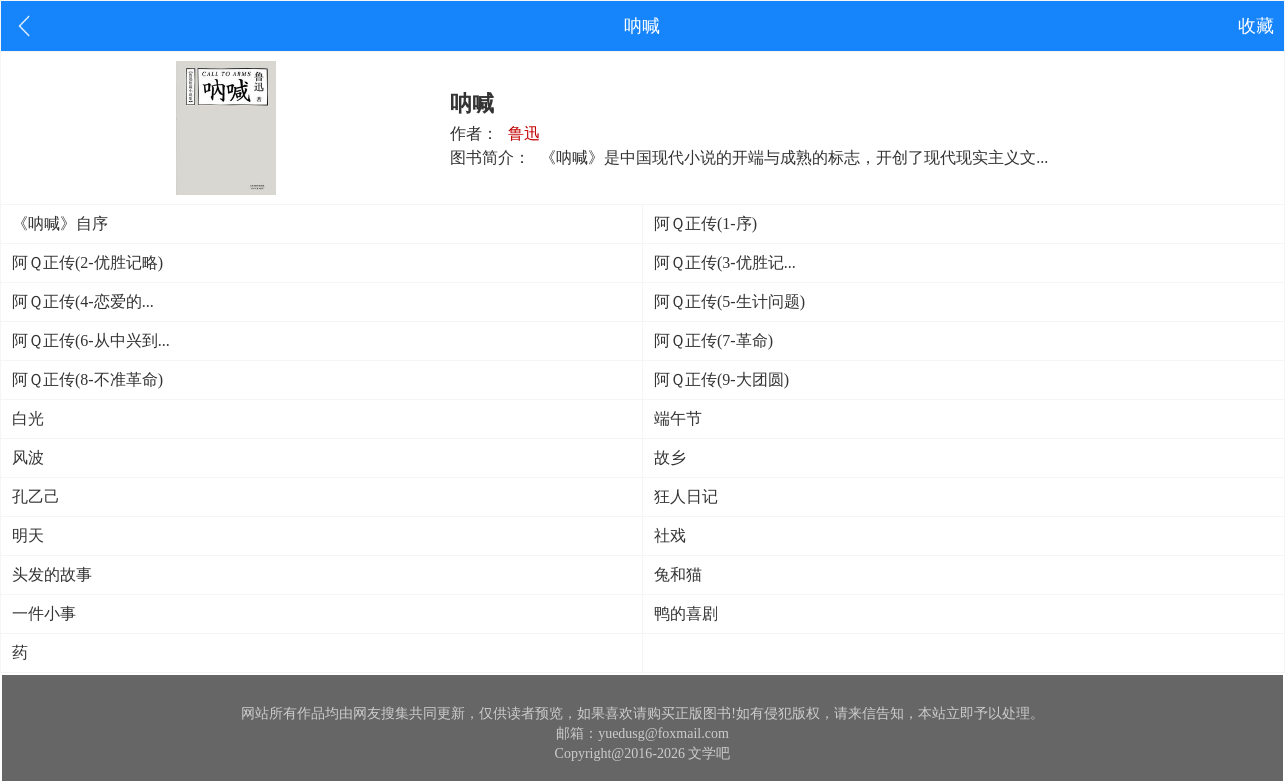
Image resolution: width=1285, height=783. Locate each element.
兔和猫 (678, 574)
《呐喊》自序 (60, 223)
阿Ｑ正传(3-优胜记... (725, 262)
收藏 (1256, 26)
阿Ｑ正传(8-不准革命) (87, 379)
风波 (28, 457)
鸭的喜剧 (686, 613)
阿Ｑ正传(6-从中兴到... (91, 340)
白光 (28, 418)
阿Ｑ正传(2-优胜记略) (87, 262)
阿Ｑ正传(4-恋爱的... (83, 301)
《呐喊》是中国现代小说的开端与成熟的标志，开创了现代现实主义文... (794, 157)
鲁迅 (524, 133)
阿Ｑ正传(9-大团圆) (721, 379)
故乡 (670, 457)
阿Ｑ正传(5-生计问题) (729, 301)
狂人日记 (686, 496)
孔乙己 (36, 496)
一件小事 (44, 613)
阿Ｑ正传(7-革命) (713, 340)
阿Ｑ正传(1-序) (705, 223)
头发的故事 (52, 574)
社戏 (670, 535)
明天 (28, 535)
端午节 (678, 418)
